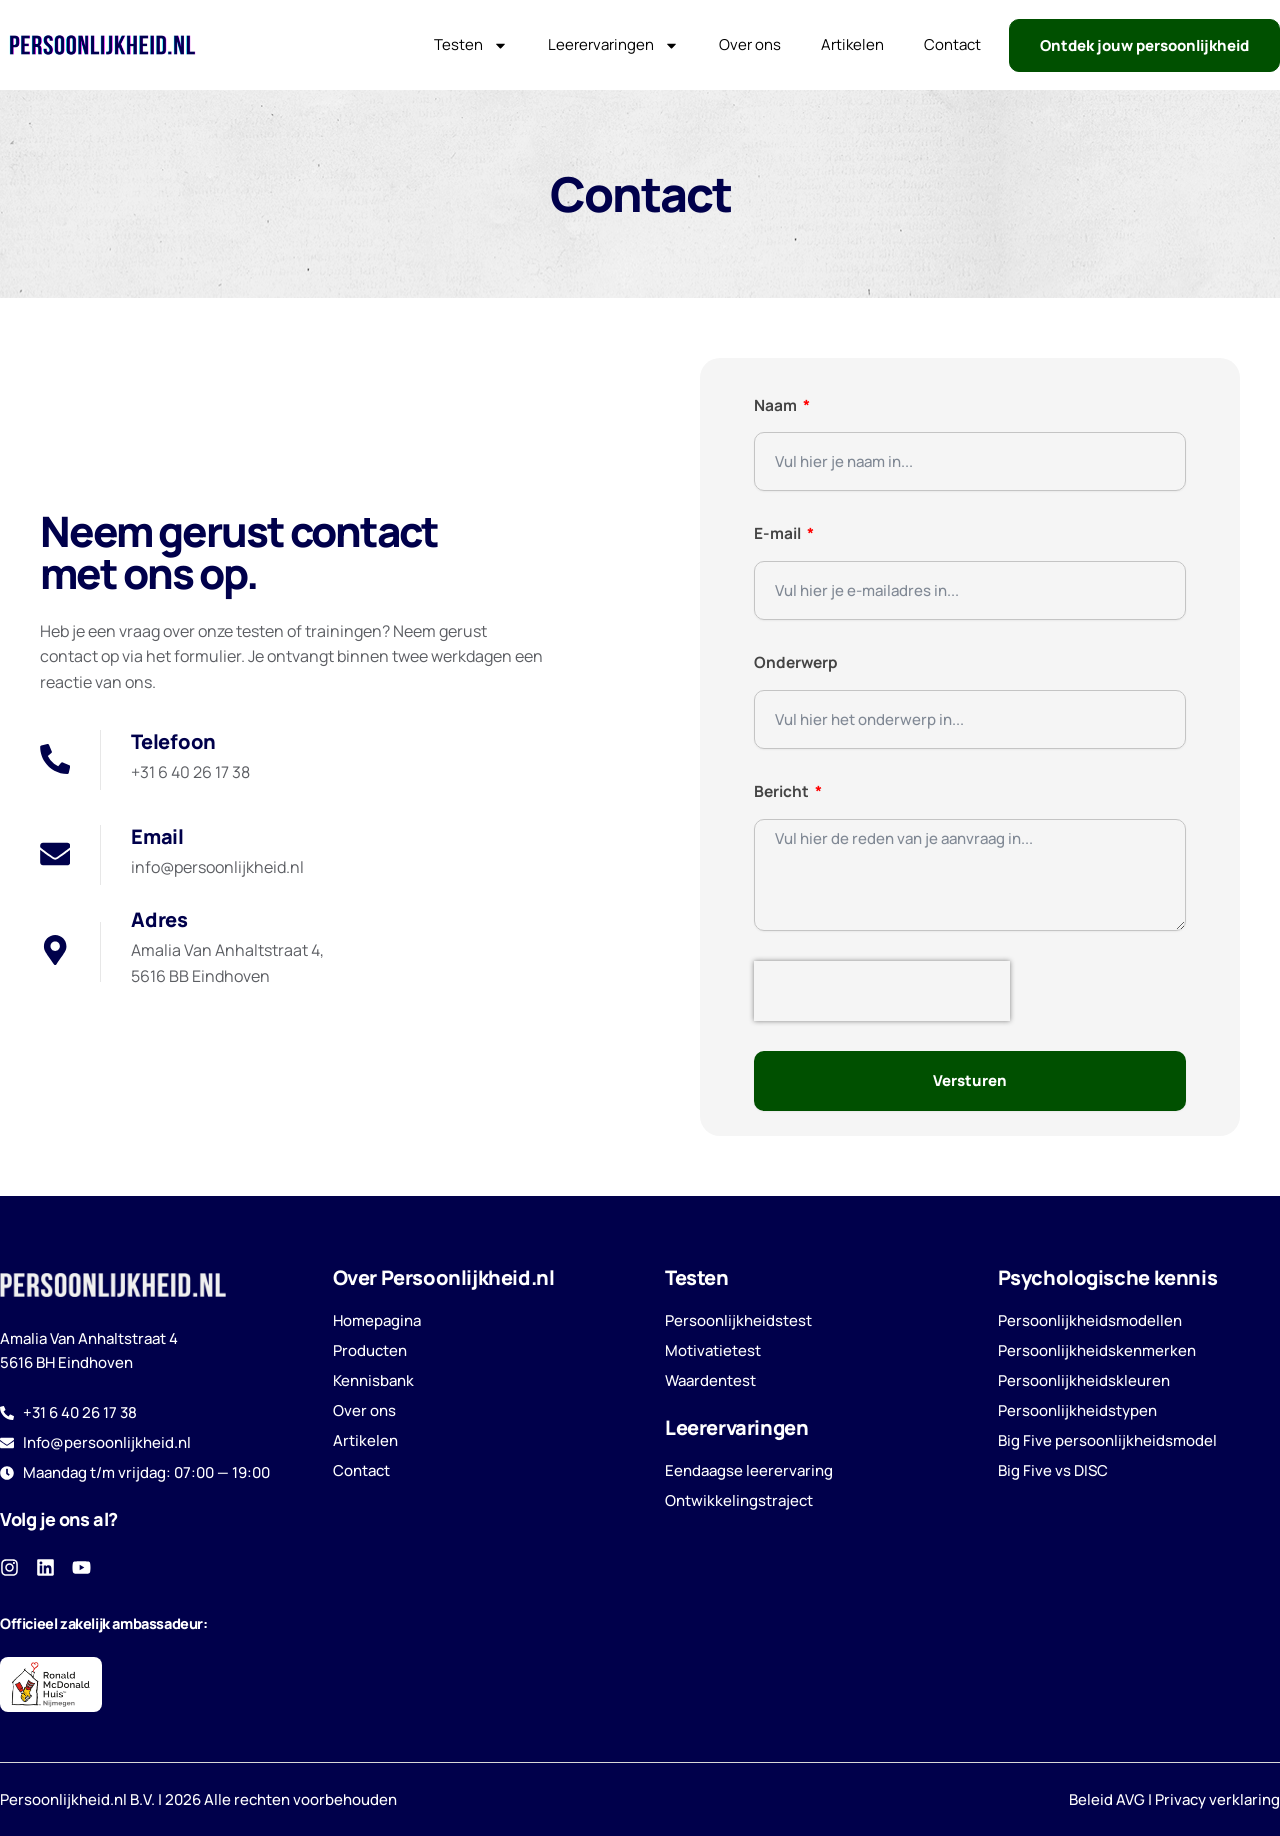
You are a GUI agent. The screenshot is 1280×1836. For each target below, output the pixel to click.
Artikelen (852, 44)
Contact (952, 44)
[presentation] (882, 991)
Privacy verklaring (1217, 1798)
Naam (777, 405)
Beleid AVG (1107, 1798)
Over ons (750, 44)
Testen (471, 45)
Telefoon (173, 740)
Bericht (783, 791)
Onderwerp (796, 662)
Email (157, 835)
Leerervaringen (613, 45)
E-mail (779, 533)
